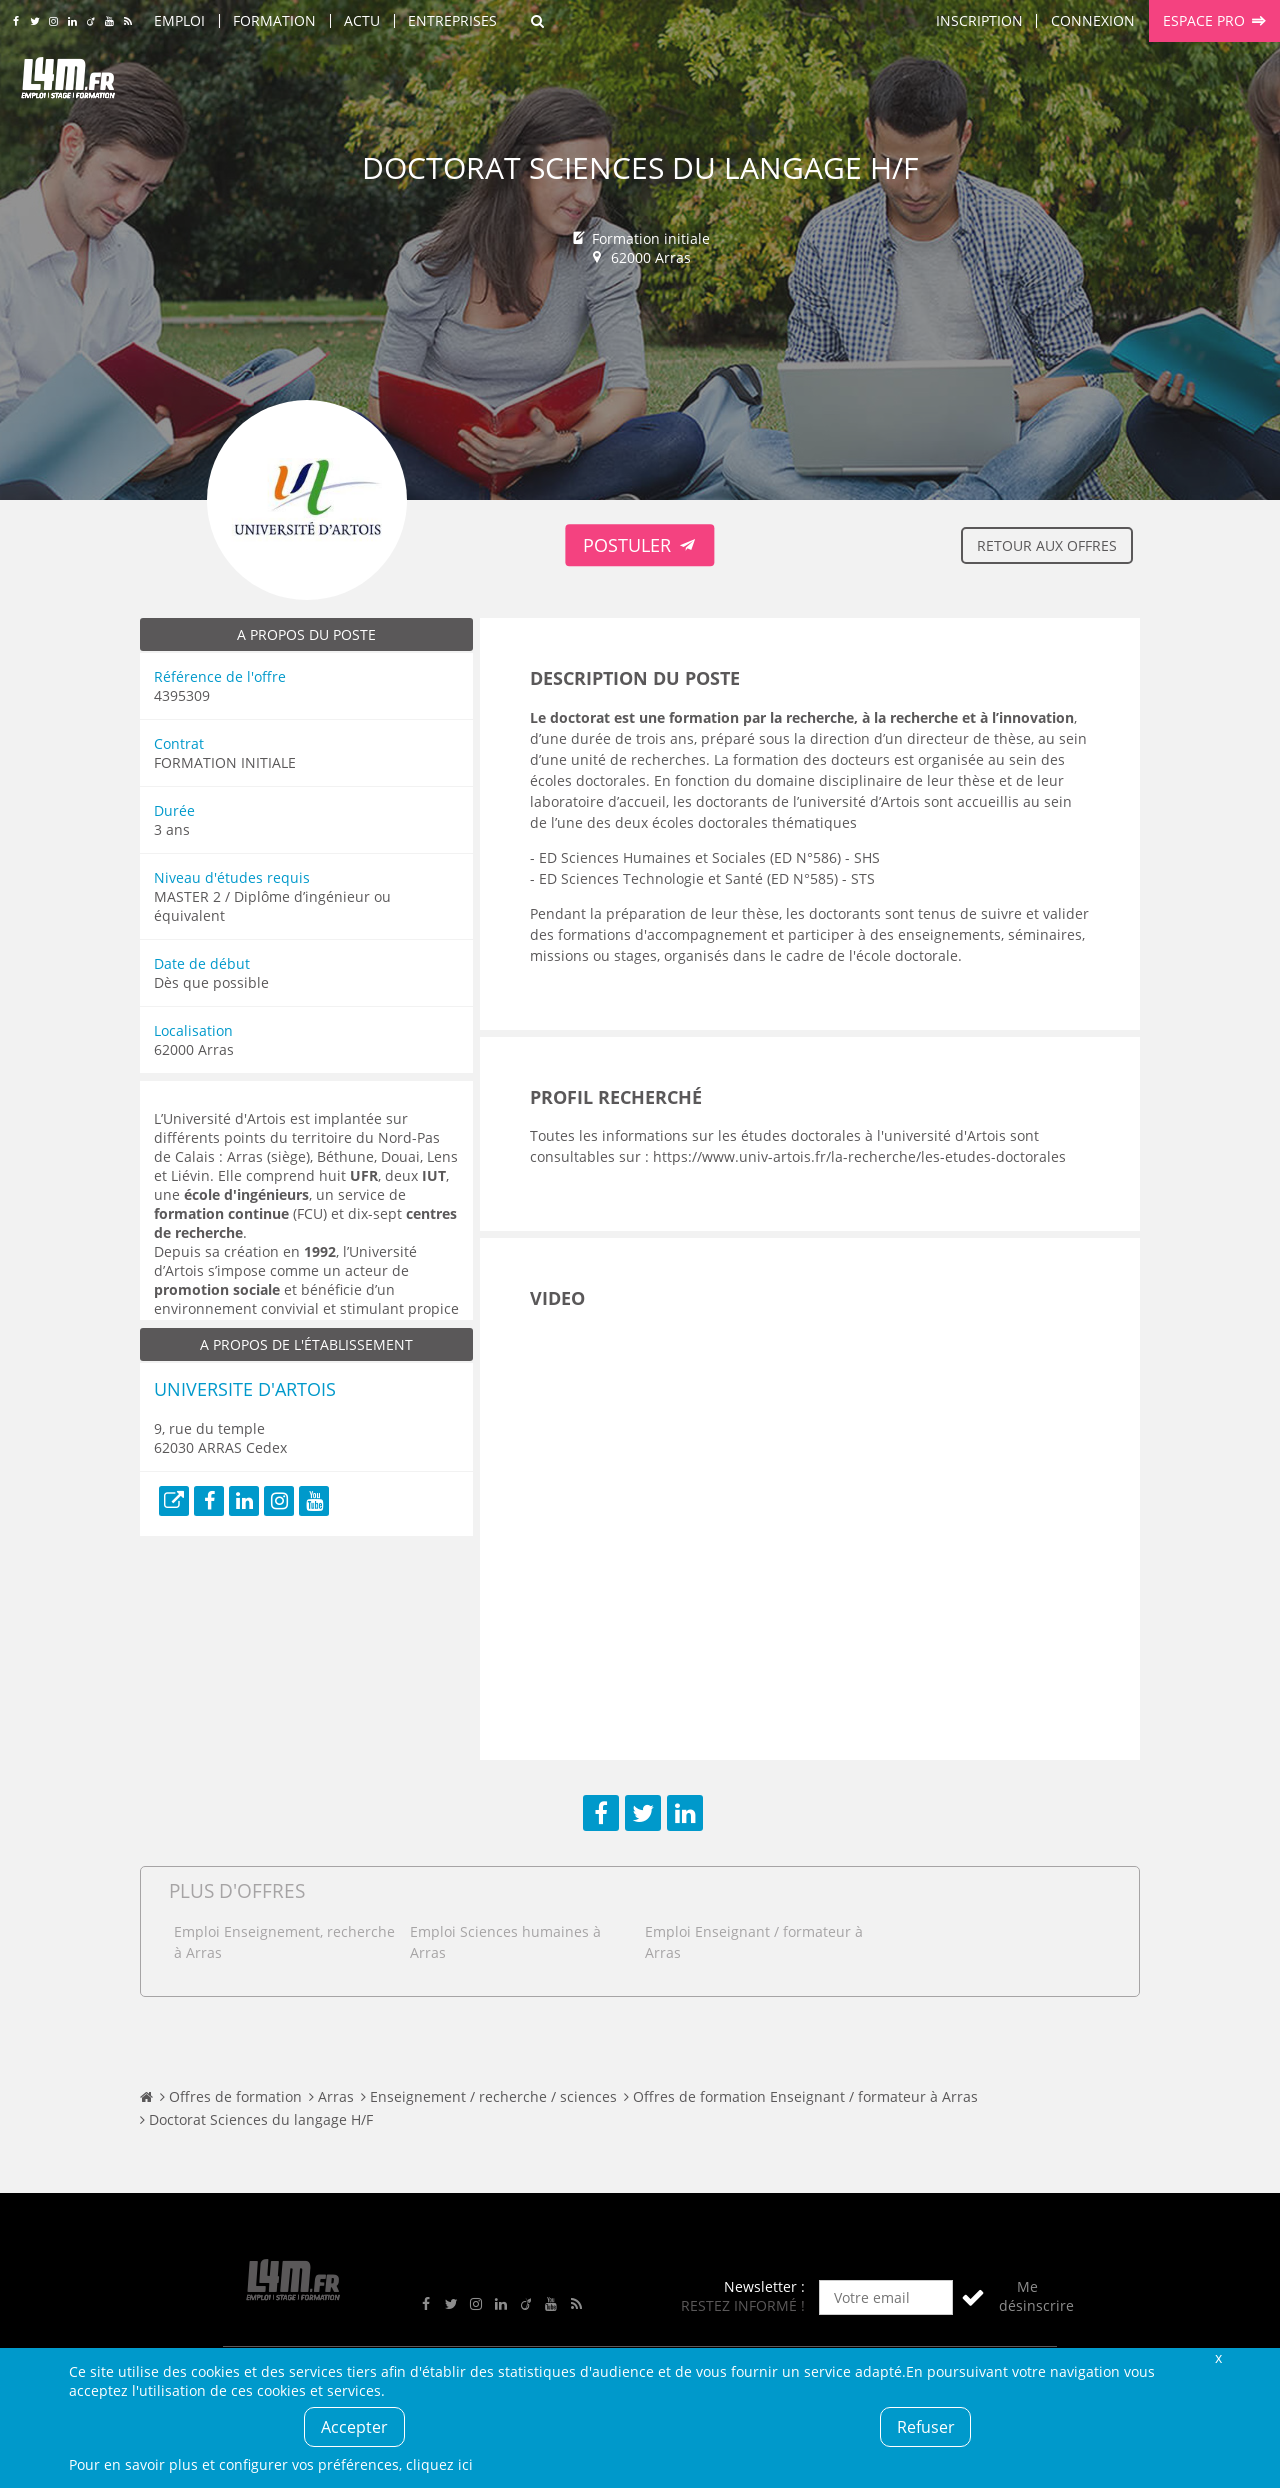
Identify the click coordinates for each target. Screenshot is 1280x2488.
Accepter (354, 2427)
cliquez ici (439, 2464)
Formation (274, 20)
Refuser (926, 2427)
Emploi (179, 20)
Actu (362, 20)
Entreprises (452, 20)
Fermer (1218, 2357)
